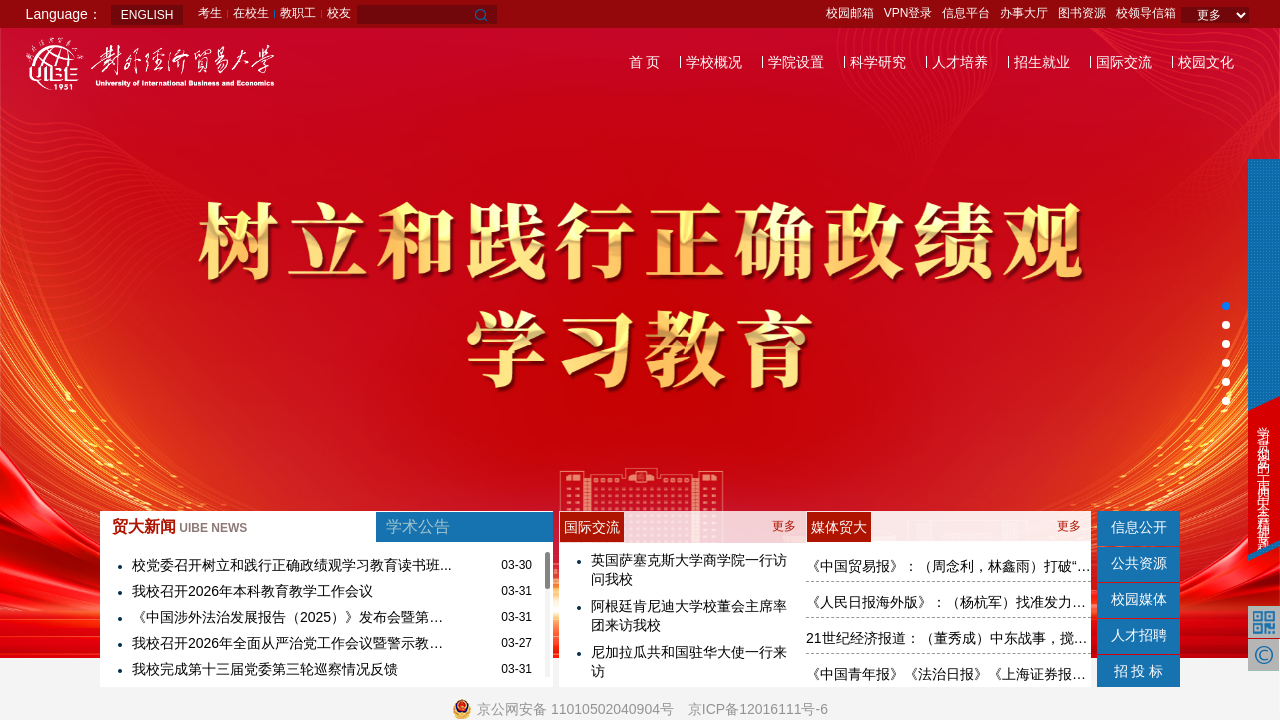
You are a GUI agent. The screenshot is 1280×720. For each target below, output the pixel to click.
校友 (339, 13)
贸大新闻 (179, 526)
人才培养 (960, 62)
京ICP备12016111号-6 (758, 709)
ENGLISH (147, 15)
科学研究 (878, 62)
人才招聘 (1139, 635)
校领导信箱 (1146, 13)
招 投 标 (1139, 671)
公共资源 (1139, 563)
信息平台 (966, 13)
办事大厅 (1024, 13)
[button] (1226, 306)
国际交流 (1124, 62)
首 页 (645, 62)
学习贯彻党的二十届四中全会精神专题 (1263, 475)
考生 (210, 13)
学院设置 (796, 62)
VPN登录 (908, 13)
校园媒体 (1139, 599)
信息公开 (1139, 527)
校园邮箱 (850, 13)
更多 (784, 526)
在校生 (251, 13)
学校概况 (714, 62)
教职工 (298, 13)
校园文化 (1206, 62)
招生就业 (1042, 62)
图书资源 (1082, 13)
